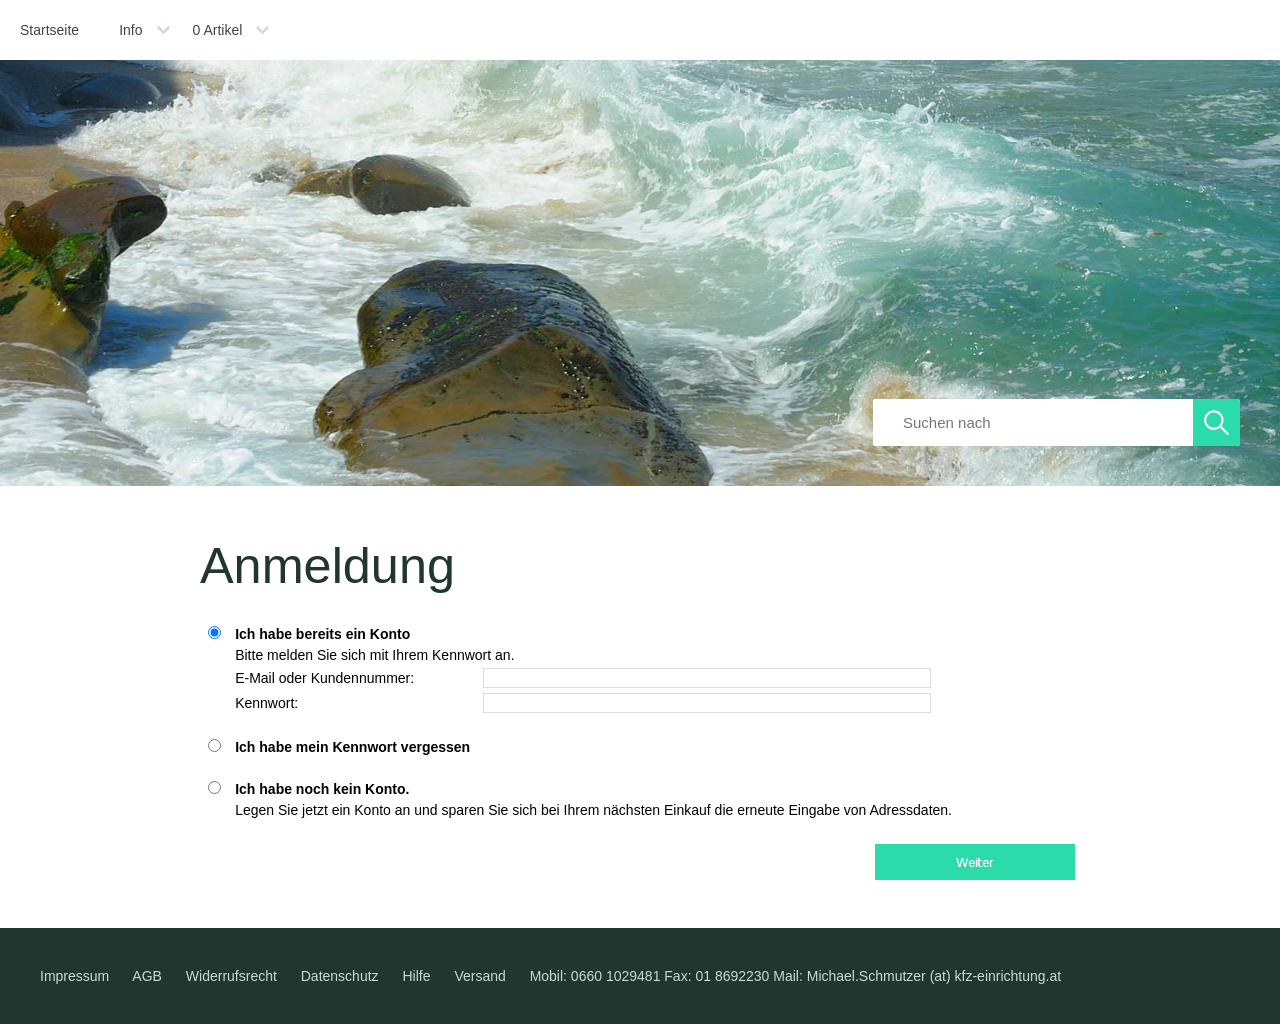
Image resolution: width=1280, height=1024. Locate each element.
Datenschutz (340, 976)
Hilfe (416, 976)
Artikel (218, 30)
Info (130, 30)
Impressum (74, 976)
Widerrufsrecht (231, 976)
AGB (147, 976)
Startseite (49, 30)
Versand (479, 976)
